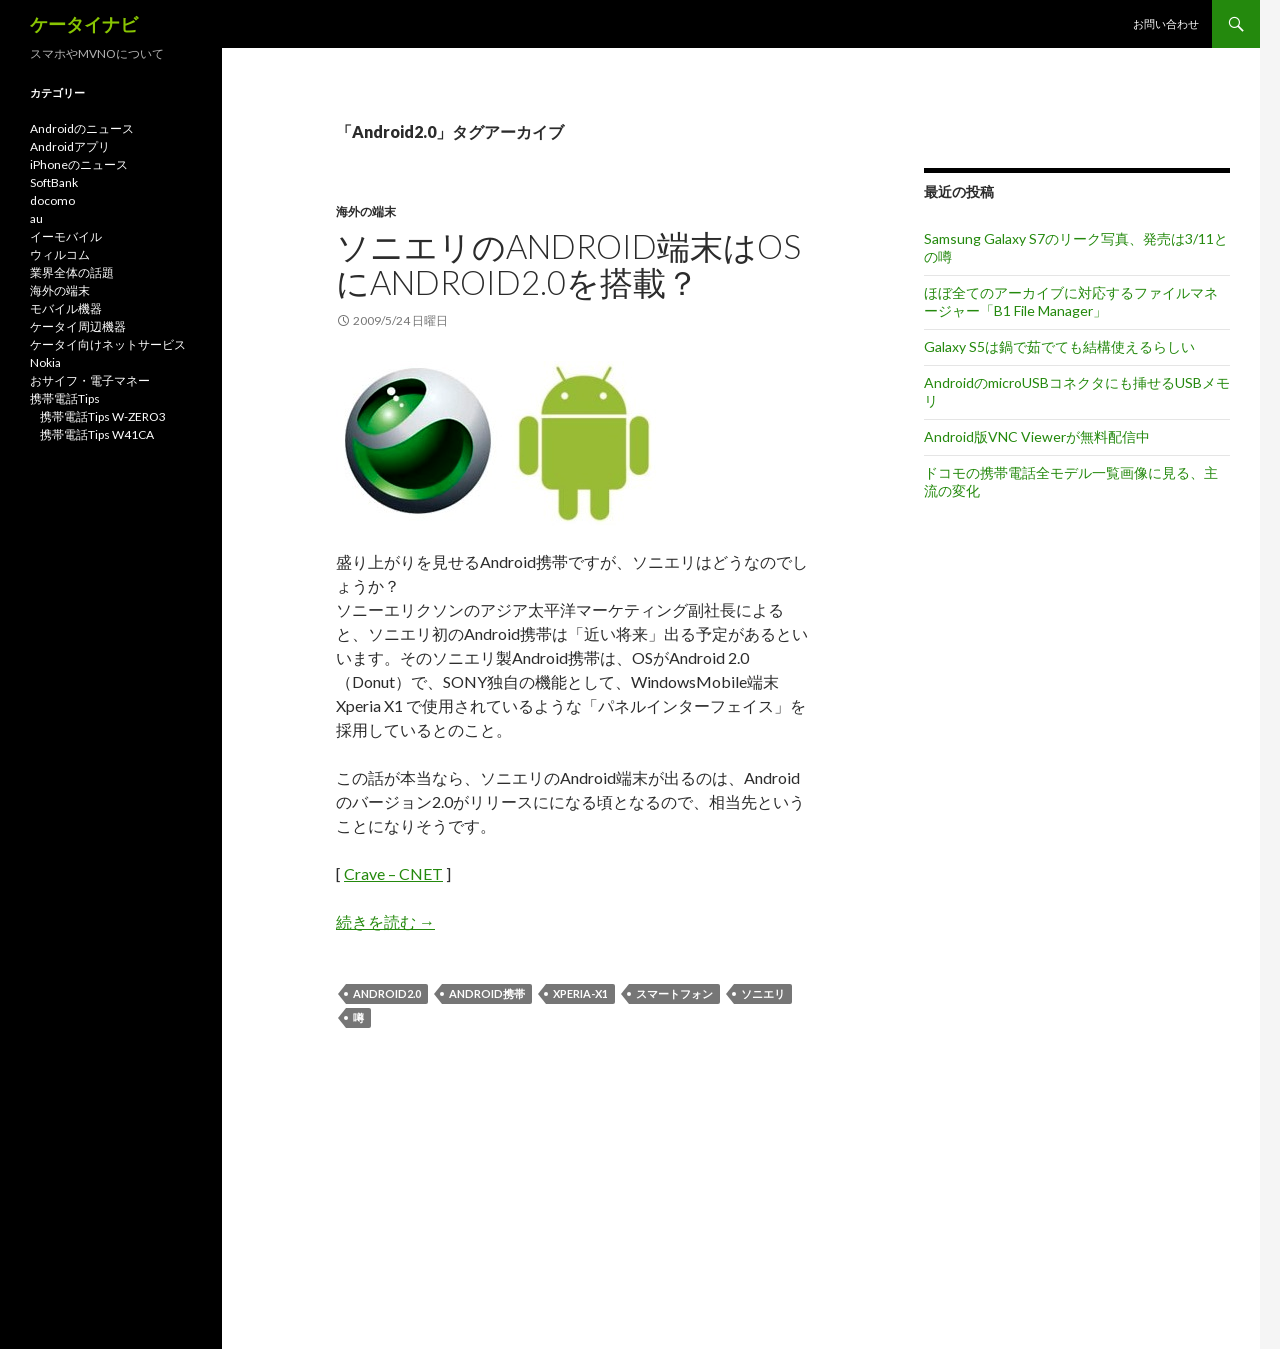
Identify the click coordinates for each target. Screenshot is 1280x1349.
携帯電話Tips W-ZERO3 (103, 416)
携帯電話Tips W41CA (97, 434)
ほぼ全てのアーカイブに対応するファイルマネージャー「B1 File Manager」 (1071, 301)
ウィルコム (60, 254)
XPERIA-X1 (580, 993)
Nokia (45, 362)
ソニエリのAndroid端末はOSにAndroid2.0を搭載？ (568, 264)
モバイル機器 (66, 308)
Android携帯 (487, 993)
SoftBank (54, 182)
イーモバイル (66, 236)
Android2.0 (387, 993)
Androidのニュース (82, 128)
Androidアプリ (70, 146)
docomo (52, 200)
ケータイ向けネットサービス (108, 344)
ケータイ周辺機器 (78, 326)
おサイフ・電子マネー (90, 380)
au (36, 218)
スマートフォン (674, 993)
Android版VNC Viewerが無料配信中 (1037, 436)
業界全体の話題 (72, 272)
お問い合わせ (1166, 23)
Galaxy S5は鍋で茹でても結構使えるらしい (1059, 346)
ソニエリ (763, 993)
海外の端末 (366, 211)
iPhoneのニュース (79, 164)
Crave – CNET (393, 873)
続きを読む (385, 921)
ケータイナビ (84, 24)
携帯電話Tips (65, 398)
